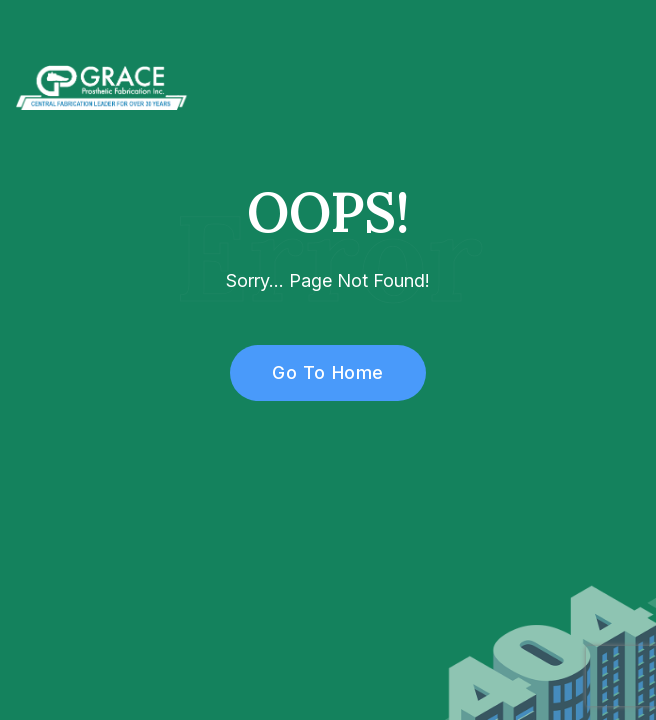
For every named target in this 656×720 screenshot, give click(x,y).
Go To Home (316, 372)
